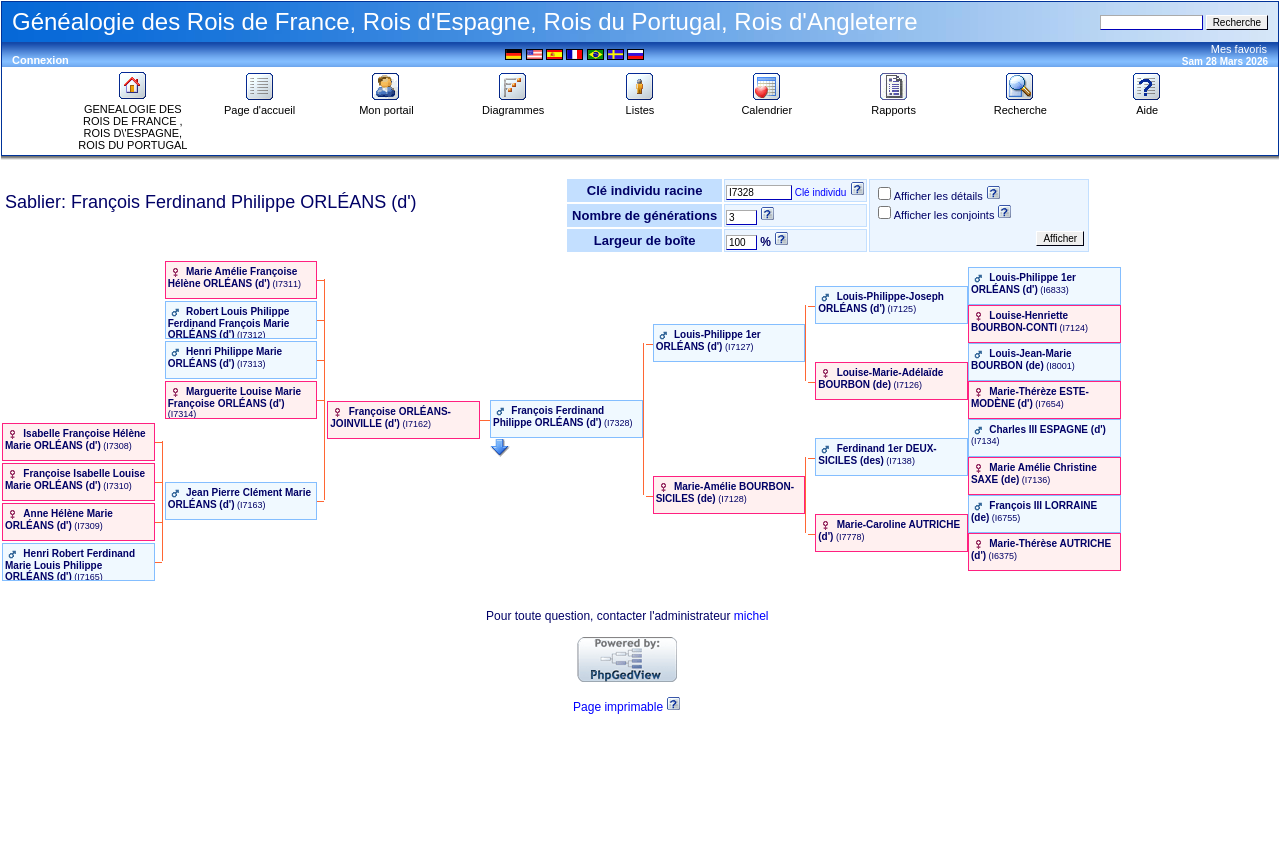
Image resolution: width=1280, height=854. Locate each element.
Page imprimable (618, 707)
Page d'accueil (259, 105)
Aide (1147, 105)
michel (751, 616)
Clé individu (821, 192)
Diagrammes (513, 105)
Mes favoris (1239, 49)
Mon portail (386, 105)
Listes (640, 105)
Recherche (1020, 105)
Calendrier (766, 105)
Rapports (893, 105)
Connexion (40, 60)
